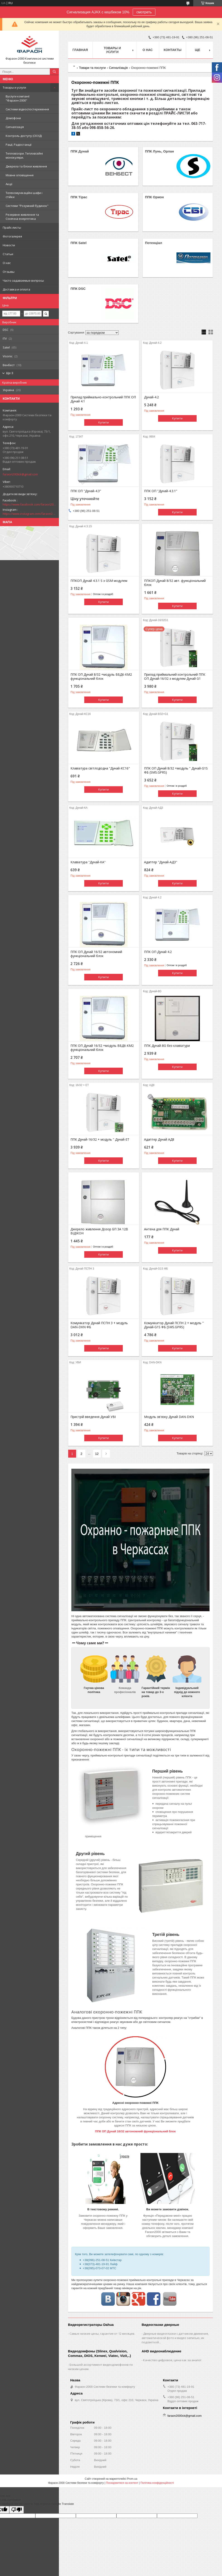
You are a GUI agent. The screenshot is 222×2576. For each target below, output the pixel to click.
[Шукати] (54, 71)
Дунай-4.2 (151, 397)
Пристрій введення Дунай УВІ (93, 1417)
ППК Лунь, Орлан (159, 151)
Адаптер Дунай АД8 (159, 1139)
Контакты (172, 50)
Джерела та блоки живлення (26, 166)
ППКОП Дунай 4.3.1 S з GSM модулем (98, 581)
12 (97, 1454)
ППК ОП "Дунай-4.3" (85, 491)
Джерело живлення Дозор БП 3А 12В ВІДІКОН (99, 1231)
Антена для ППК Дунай (161, 1229)
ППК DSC (78, 288)
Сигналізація (15, 127)
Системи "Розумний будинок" (27, 206)
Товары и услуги (14, 87)
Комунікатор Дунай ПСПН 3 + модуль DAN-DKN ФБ (99, 1325)
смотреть (144, 12)
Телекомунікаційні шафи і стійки (24, 195)
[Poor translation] (16, 2509)
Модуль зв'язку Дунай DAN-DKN (169, 1417)
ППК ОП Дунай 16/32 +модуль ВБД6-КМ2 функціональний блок (102, 1048)
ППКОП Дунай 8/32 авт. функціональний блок (175, 583)
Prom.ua (132, 2478)
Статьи (8, 254)
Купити (103, 422)
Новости (9, 245)
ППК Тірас (78, 197)
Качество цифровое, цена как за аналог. (172, 2360)
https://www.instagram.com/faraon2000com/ (29, 514)
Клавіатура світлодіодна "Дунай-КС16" (100, 768)
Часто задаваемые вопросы (23, 280)
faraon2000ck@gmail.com (20, 474)
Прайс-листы (12, 227)
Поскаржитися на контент (122, 2482)
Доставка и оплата (16, 289)
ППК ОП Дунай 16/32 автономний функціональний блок (96, 954)
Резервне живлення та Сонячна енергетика (22, 217)
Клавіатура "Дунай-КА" (88, 862)
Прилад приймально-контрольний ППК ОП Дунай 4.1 (103, 399)
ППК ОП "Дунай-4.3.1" (160, 491)
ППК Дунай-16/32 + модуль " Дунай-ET (99, 1139)
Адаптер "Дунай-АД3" (160, 862)
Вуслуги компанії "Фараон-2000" (17, 98)
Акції (9, 184)
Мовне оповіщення (20, 175)
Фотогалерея (12, 236)
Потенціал (153, 243)
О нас (7, 263)
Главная (80, 50)
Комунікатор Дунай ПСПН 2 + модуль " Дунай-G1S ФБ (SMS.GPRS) (174, 1325)
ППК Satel (78, 243)
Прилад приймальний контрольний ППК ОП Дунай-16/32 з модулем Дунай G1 (174, 676)
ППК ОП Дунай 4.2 (158, 952)
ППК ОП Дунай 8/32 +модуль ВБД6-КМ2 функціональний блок (101, 676)
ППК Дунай (79, 151)
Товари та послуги (92, 68)
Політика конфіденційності (157, 2482)
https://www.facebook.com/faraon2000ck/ (29, 504)
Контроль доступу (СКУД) (24, 136)
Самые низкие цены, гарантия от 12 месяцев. (102, 2334)
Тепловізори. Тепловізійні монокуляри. (24, 155)
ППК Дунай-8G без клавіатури (167, 1046)
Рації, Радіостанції (18, 145)
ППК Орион (154, 197)
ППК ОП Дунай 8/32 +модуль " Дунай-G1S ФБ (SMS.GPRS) (176, 770)
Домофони (13, 118)
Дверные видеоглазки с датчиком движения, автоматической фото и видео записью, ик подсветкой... (175, 2338)
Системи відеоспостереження (27, 109)
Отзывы (8, 272)
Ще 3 (9, 373)
